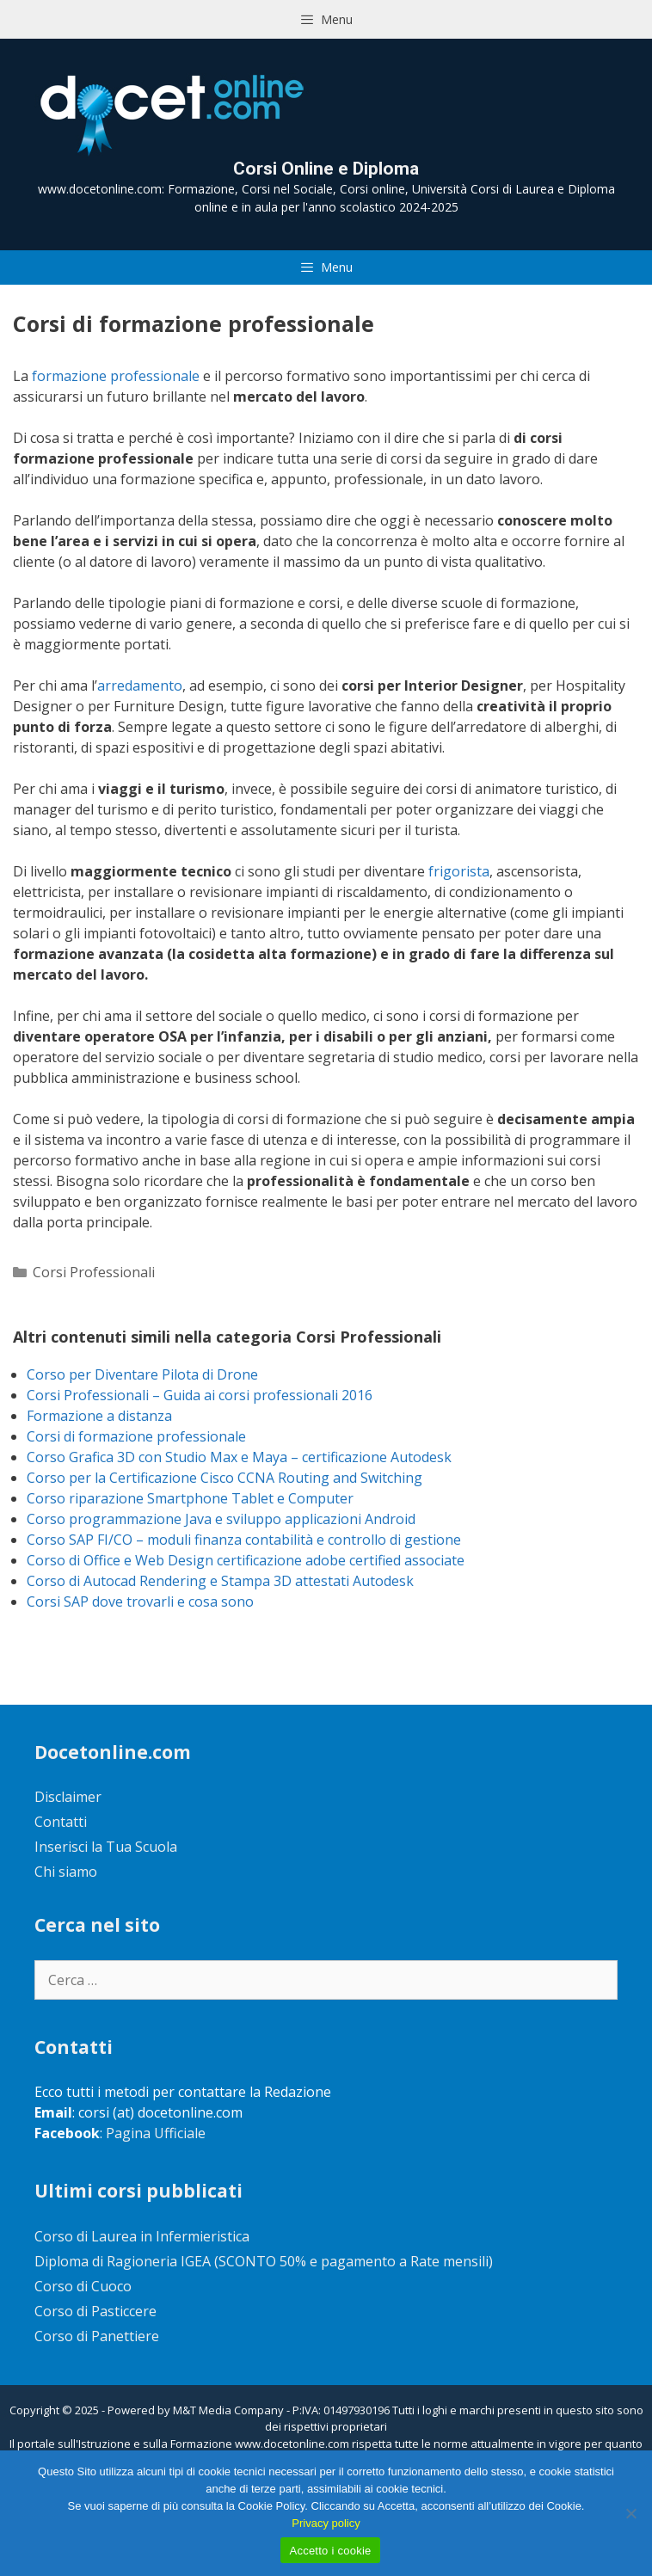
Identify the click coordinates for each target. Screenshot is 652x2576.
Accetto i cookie (330, 2550)
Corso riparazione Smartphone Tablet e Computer (190, 1498)
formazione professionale (116, 375)
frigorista (458, 871)
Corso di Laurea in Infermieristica (141, 2236)
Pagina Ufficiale (156, 2133)
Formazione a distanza (99, 1415)
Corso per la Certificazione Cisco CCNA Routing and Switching (224, 1477)
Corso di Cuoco (83, 2286)
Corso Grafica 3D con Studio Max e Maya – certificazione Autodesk (239, 1457)
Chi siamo (65, 1871)
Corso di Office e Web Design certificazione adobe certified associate (245, 1560)
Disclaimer (67, 1796)
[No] (630, 2513)
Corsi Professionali (94, 1272)
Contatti (60, 1821)
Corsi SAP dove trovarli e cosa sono (140, 1601)
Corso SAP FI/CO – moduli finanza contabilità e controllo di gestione (244, 1539)
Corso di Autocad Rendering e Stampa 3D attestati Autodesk (220, 1580)
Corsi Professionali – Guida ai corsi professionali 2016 (199, 1395)
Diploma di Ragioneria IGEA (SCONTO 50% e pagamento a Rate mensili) (263, 2261)
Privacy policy (326, 2523)
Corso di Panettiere (96, 2336)
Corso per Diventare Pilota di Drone (142, 1374)
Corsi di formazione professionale (136, 1436)
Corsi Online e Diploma (326, 168)
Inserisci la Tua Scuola (105, 1846)
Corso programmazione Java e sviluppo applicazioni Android (221, 1518)
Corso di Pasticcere (95, 2311)
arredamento (139, 685)
